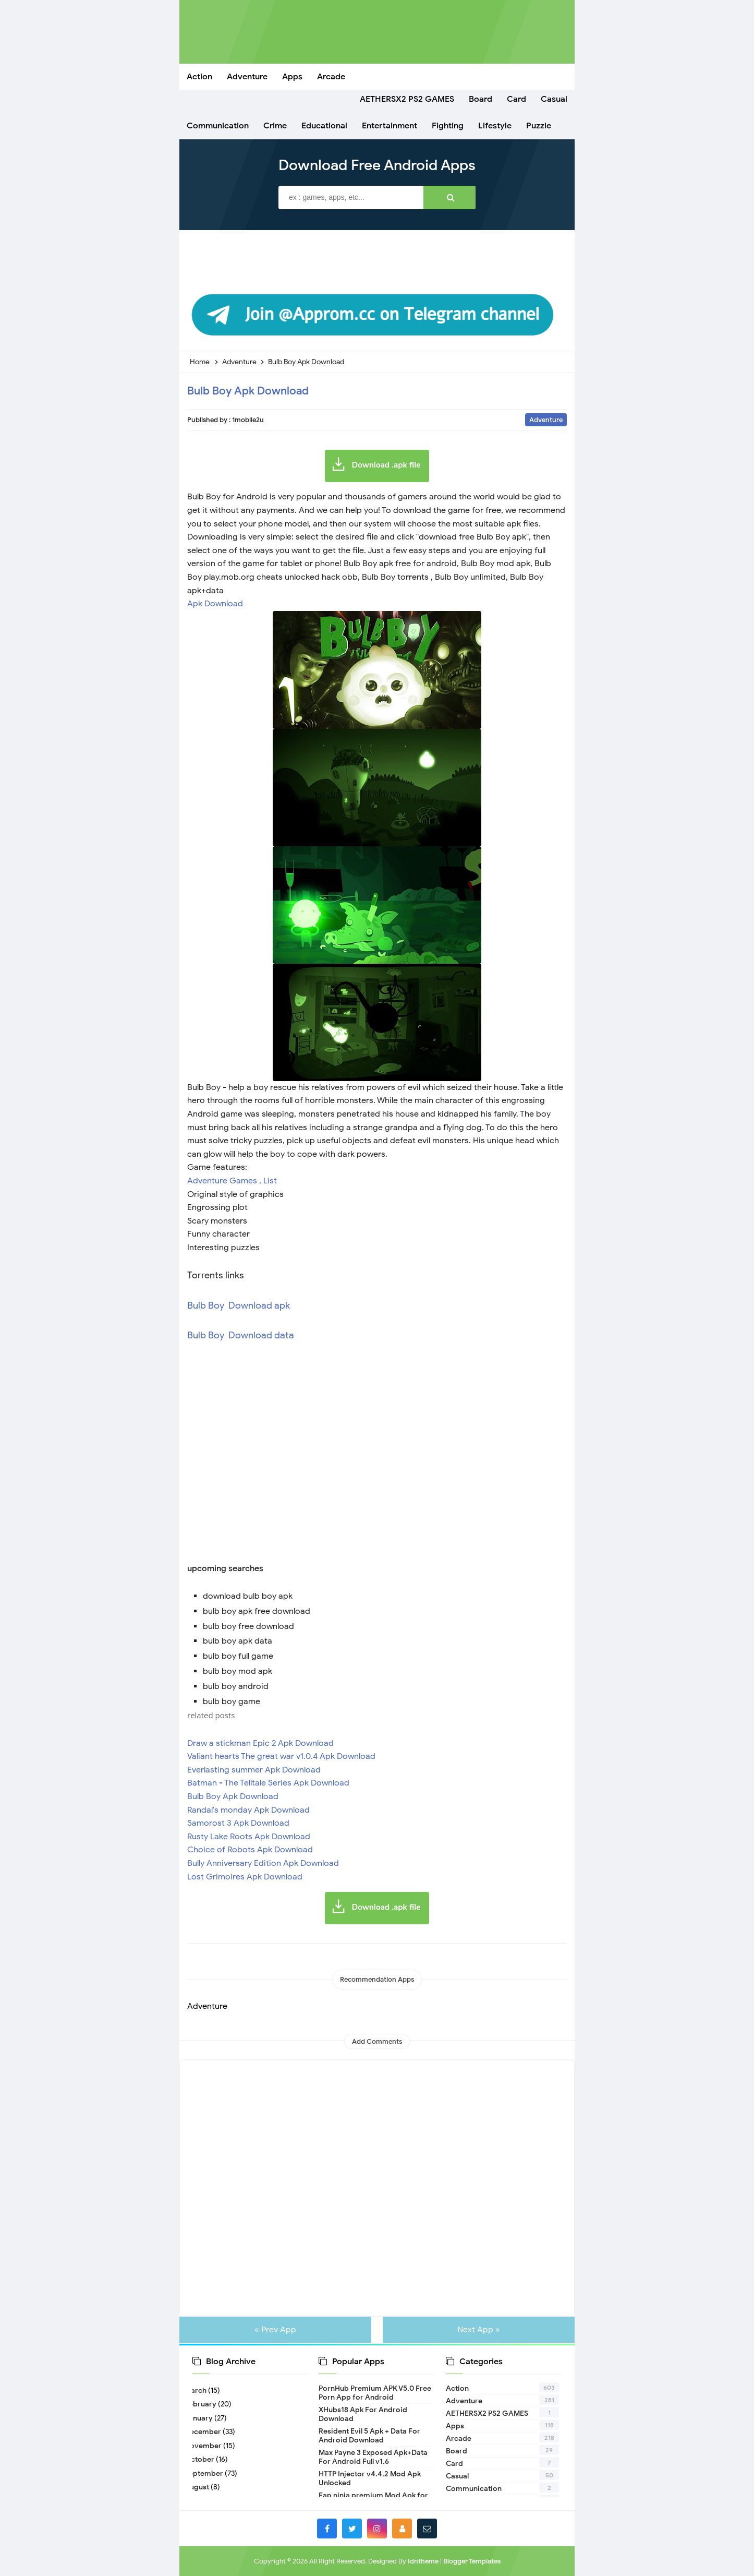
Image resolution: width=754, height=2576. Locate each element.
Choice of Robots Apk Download (251, 1849)
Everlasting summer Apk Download (254, 1770)
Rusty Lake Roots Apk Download (248, 1836)
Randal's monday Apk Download (248, 1810)
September (207, 2473)
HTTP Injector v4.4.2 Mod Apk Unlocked (370, 2478)
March (199, 2390)
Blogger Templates (472, 2561)
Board (456, 2451)
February (204, 2404)
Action (457, 2388)
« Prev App (278, 2330)
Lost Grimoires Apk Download (244, 1877)
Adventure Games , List (232, 1181)
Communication (474, 2488)
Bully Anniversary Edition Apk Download (263, 1863)
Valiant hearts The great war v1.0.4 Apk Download (281, 1756)
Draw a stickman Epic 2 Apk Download (260, 1743)
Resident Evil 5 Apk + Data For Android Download (369, 2436)
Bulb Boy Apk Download (248, 391)
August (200, 2487)
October (203, 2459)
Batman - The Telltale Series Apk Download (268, 1783)
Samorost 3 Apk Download (238, 1823)
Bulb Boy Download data (241, 1335)
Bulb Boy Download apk (238, 1305)
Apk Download (215, 603)
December (206, 2431)
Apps (455, 2426)
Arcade (458, 2438)
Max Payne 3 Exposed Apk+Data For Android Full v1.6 (373, 2457)
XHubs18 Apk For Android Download (363, 2414)
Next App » (476, 2330)
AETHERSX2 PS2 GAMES (487, 2413)
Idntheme (423, 2561)
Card (454, 2463)
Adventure (546, 419)
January (202, 2418)
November (207, 2445)
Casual (457, 2476)
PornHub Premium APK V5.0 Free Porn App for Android (375, 2393)
